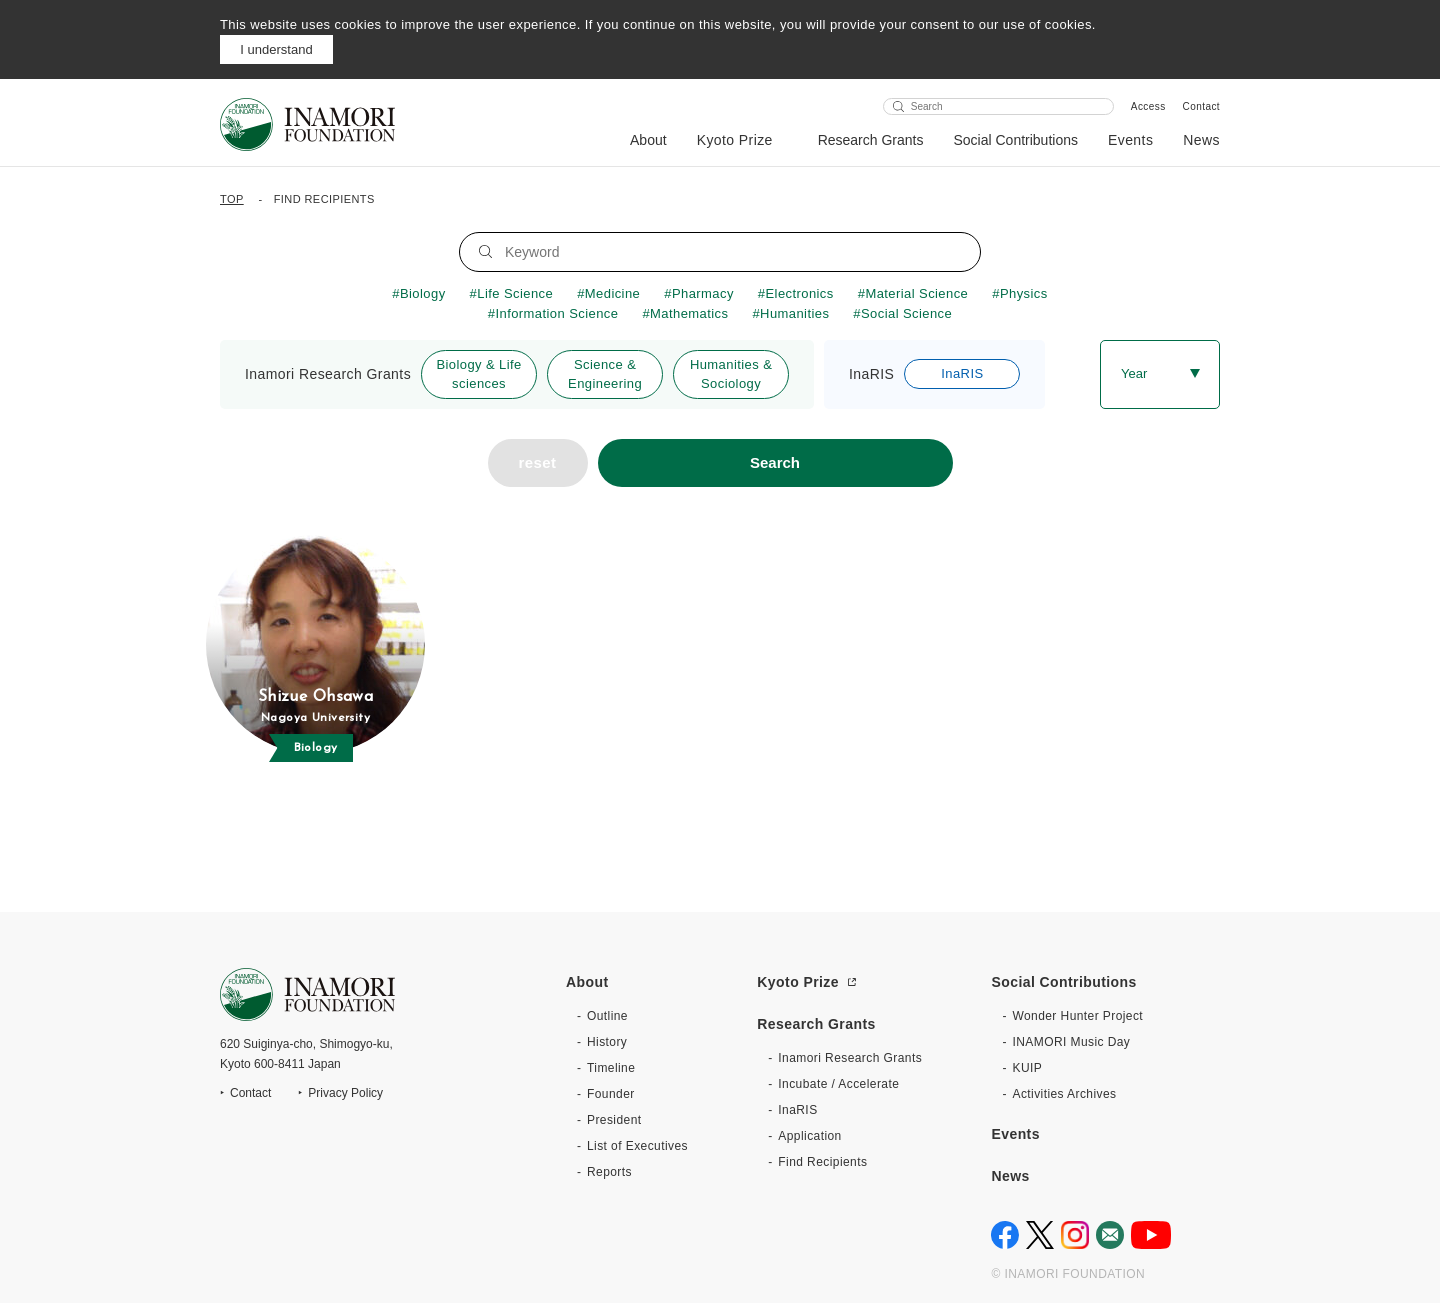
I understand (276, 49)
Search (775, 462)
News (1201, 140)
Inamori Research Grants (850, 1058)
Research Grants (871, 140)
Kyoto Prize (735, 140)
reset (538, 462)
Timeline (611, 1068)
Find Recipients (822, 1162)
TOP (232, 199)
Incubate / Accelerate (838, 1084)
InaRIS (797, 1110)
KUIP (1027, 1068)
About (648, 140)
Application (809, 1136)
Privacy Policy (345, 1093)
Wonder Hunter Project (1077, 1016)
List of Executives (637, 1146)
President (614, 1120)
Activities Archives (1064, 1094)
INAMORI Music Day (1071, 1042)
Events (1130, 140)
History (607, 1042)
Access (1148, 106)
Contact (1201, 106)
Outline (607, 1016)
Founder (611, 1094)
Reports (609, 1172)
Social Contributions (1015, 140)
